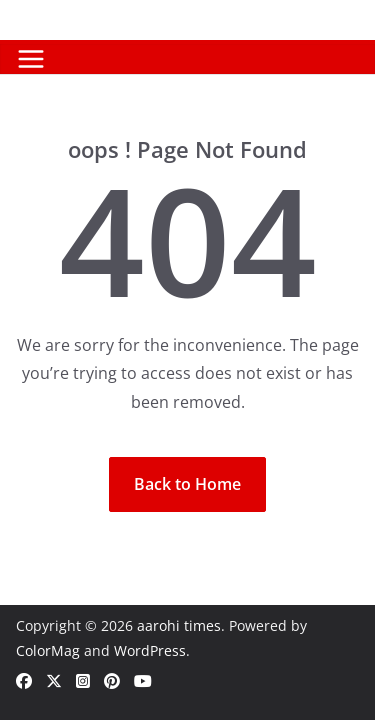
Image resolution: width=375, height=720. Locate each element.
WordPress (150, 650)
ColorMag (48, 650)
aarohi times (179, 625)
